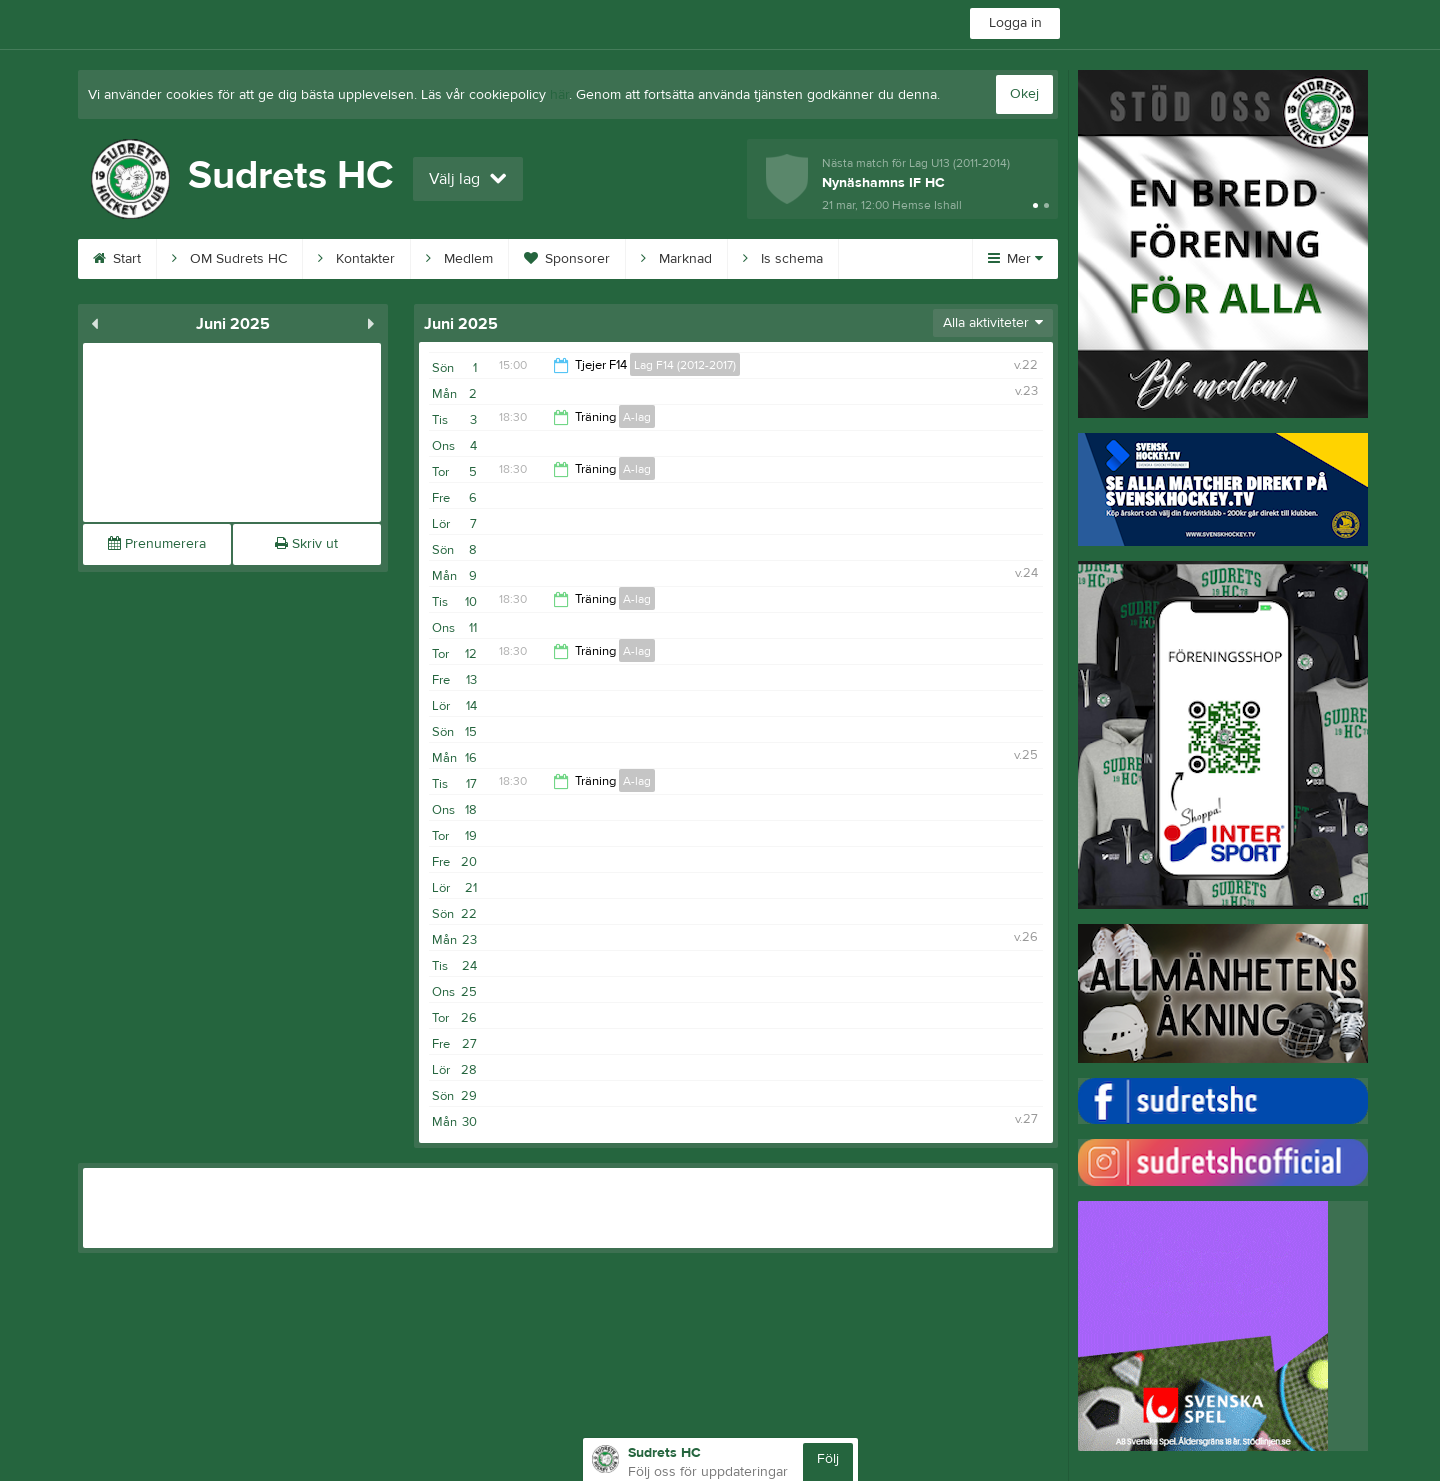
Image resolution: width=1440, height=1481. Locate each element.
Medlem (459, 259)
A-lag (637, 417)
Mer (1015, 259)
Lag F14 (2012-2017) (685, 365)
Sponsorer (567, 259)
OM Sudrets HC (229, 259)
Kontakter (356, 259)
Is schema (783, 259)
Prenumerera (157, 544)
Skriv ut (306, 544)
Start (117, 259)
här (559, 95)
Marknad (676, 259)
